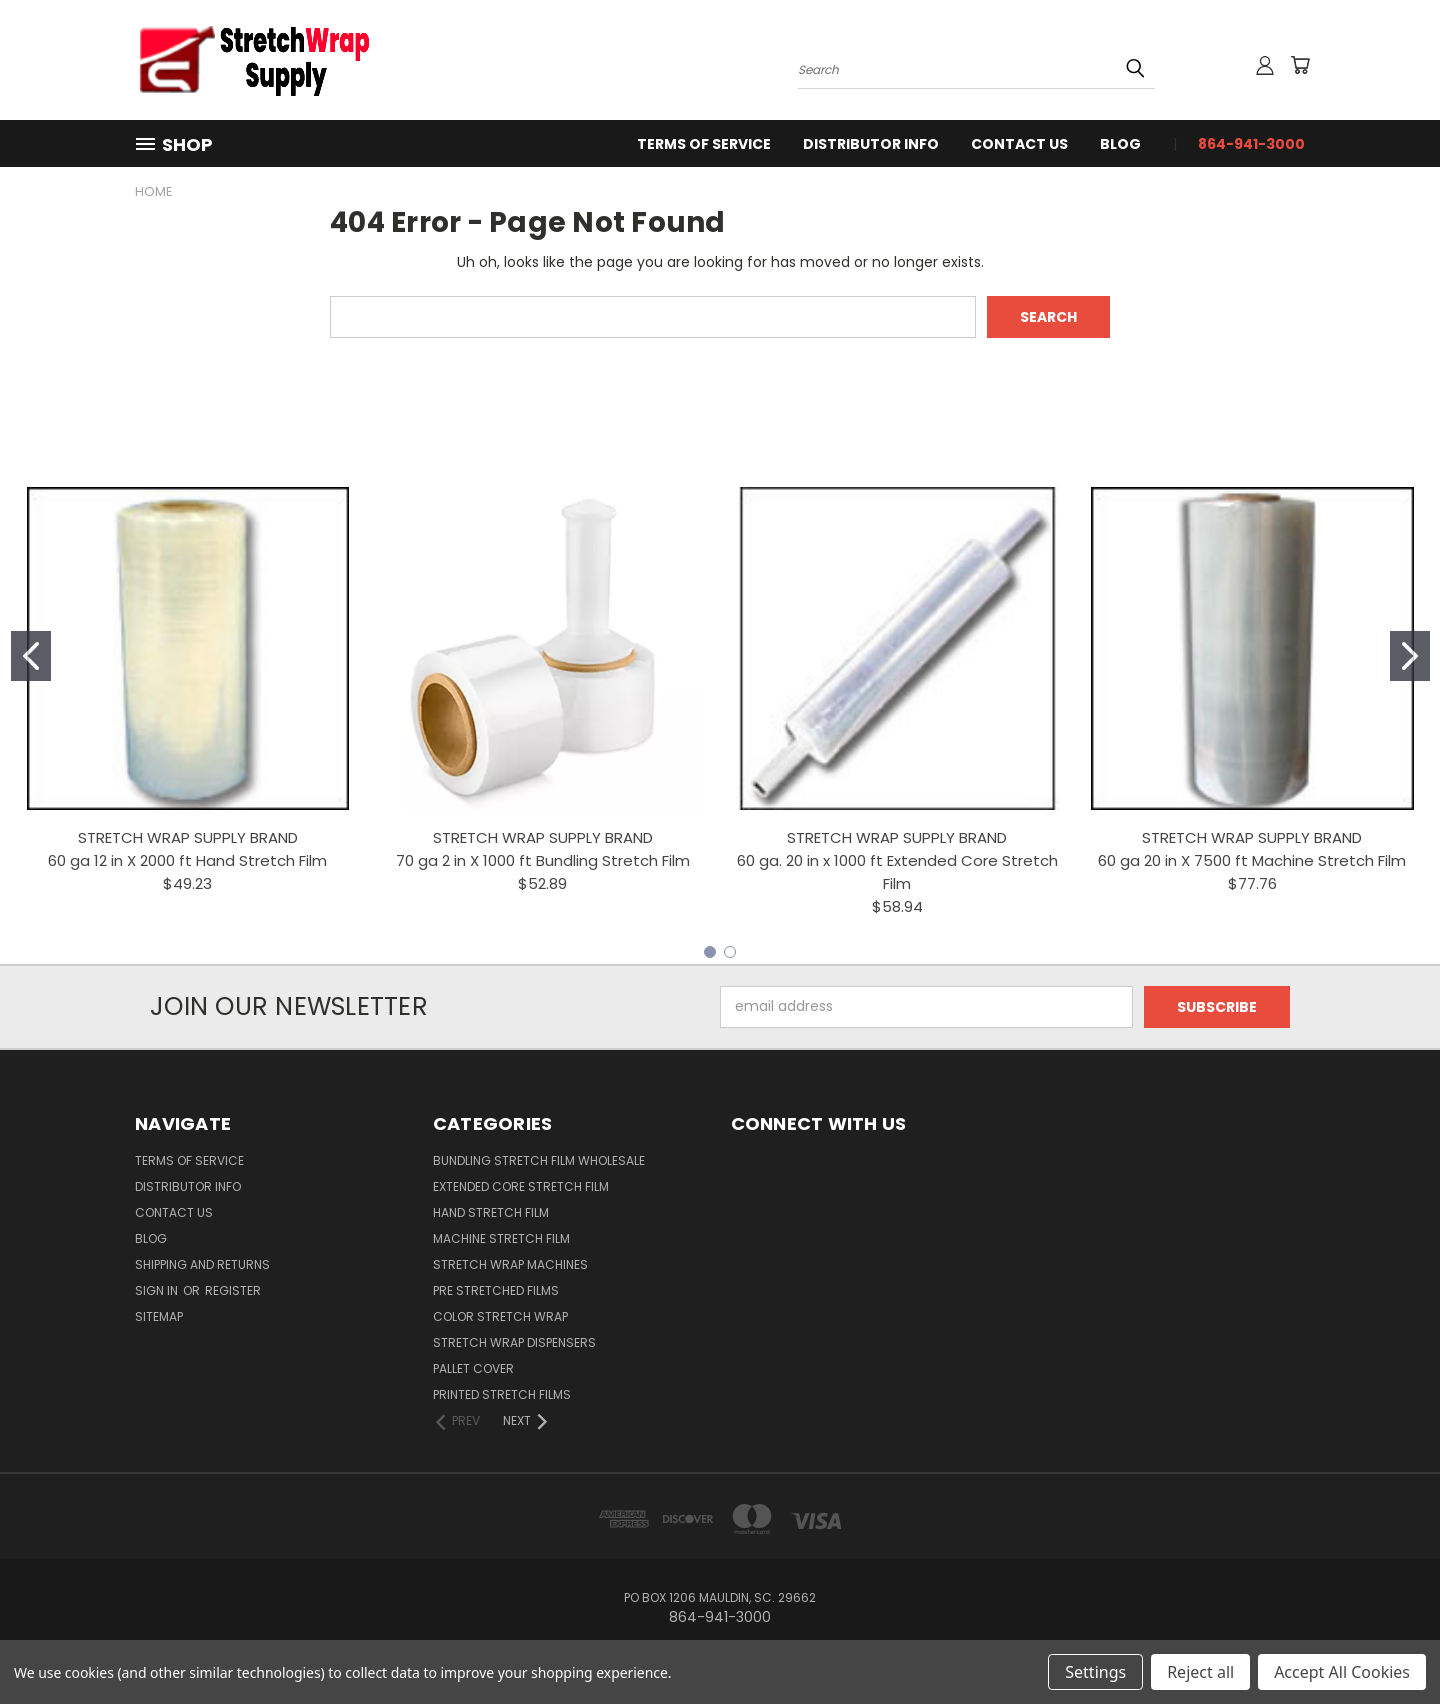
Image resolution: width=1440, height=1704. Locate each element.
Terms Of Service (704, 144)
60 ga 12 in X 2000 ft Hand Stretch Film (187, 860)
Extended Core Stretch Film (521, 1186)
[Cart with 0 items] (1300, 65)
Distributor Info (871, 144)
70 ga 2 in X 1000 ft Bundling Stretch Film (543, 860)
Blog (1120, 144)
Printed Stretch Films (502, 1394)
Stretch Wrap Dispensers (514, 1342)
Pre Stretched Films (496, 1290)
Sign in (158, 1290)
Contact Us (1019, 144)
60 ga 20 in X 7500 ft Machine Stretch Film (1252, 860)
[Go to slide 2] (1410, 656)
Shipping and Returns (202, 1264)
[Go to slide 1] (31, 656)
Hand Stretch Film (491, 1212)
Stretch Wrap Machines (510, 1264)
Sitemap (159, 1316)
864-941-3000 (1251, 144)
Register (233, 1290)
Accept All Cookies (1342, 1672)
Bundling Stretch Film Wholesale (539, 1160)
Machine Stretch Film (501, 1238)
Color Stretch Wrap (500, 1316)
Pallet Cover (473, 1368)
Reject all (1200, 1672)
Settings (1095, 1672)
